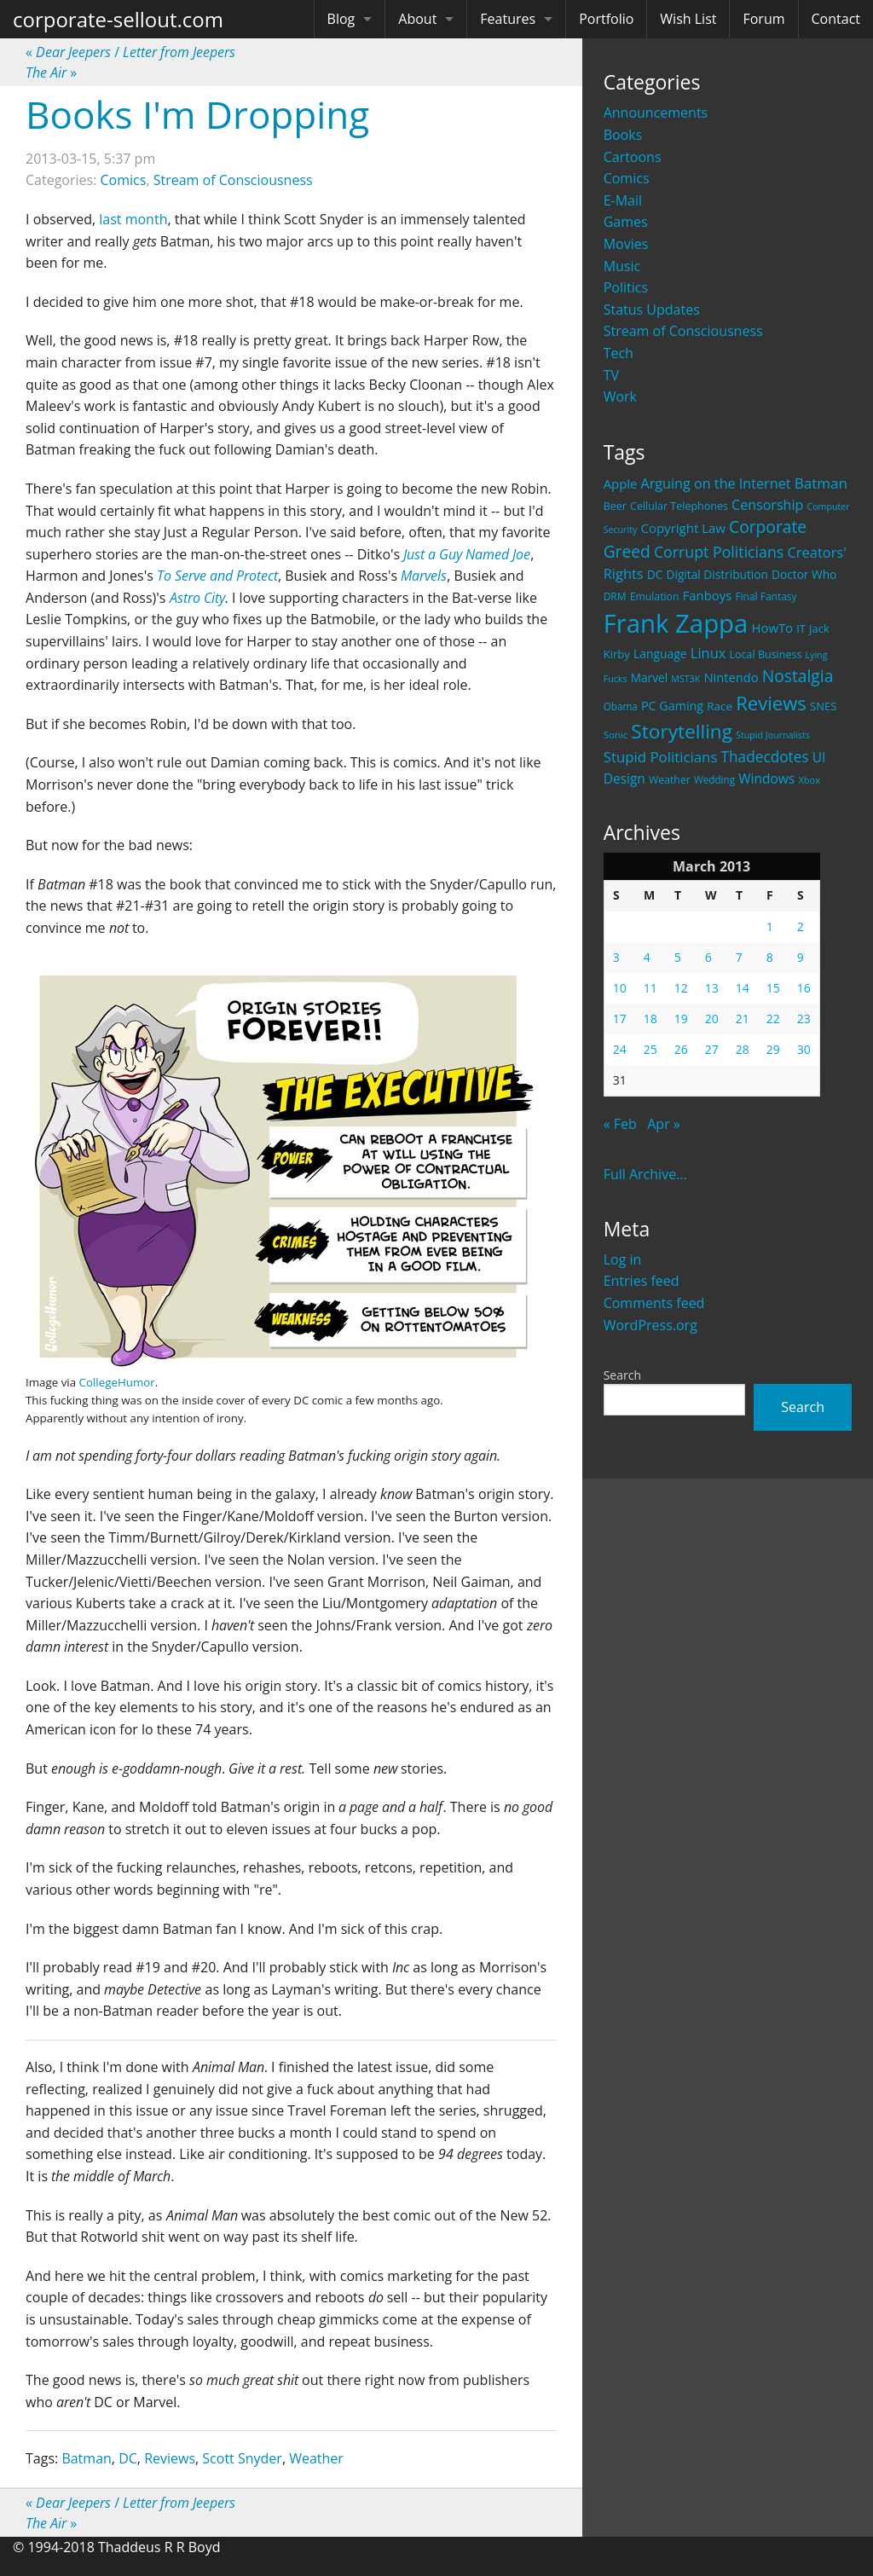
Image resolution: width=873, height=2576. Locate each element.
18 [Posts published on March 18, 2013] (650, 1018)
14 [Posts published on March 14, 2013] (742, 988)
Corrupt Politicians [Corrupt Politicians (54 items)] (718, 551)
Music (622, 266)
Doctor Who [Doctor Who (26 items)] (804, 574)
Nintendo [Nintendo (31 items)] (730, 677)
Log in (623, 1259)
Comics (627, 178)
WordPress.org (650, 1325)
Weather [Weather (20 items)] (670, 780)
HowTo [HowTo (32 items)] (773, 627)
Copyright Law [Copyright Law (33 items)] (682, 527)
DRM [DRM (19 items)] (615, 596)
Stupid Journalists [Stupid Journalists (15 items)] (773, 735)
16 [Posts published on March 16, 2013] (804, 988)
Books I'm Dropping (197, 114)
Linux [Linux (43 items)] (708, 653)
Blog (341, 18)
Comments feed (654, 1303)
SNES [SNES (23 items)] (823, 706)
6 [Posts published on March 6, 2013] (708, 957)
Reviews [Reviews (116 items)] (771, 702)
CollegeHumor (117, 1382)
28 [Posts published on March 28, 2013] (742, 1049)
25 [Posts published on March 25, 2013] (650, 1049)
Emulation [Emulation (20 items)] (654, 596)
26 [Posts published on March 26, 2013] (681, 1049)
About (417, 18)
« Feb (620, 1123)
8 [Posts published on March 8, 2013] (769, 957)
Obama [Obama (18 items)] (621, 706)
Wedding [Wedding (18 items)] (714, 779)
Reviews (169, 2458)
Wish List (688, 18)
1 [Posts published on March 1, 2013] (769, 926)
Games (626, 221)
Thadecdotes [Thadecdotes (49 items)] (765, 757)
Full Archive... (645, 1174)
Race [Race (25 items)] (719, 706)
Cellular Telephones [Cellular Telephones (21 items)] (679, 506)
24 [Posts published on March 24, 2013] (620, 1049)
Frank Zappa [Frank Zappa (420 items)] (676, 623)
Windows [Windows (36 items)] (766, 778)
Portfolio (606, 18)
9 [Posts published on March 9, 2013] (800, 957)
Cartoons (633, 157)
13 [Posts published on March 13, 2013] (712, 988)
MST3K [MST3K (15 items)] (685, 679)
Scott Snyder (242, 2458)
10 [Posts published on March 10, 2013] (620, 988)
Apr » (663, 1123)
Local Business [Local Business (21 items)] (766, 654)
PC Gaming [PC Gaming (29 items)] (672, 706)
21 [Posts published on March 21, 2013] (742, 1018)
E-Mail (623, 200)
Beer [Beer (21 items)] (615, 506)
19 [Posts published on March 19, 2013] (681, 1018)
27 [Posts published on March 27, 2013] (712, 1049)
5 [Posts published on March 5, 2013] (677, 957)
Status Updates (652, 309)
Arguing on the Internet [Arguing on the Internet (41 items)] (716, 483)
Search (622, 1375)
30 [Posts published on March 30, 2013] (804, 1049)
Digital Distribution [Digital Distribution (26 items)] (717, 574)
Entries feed (641, 1280)
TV (611, 375)
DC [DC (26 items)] (655, 574)
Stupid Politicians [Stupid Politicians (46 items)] (661, 757)
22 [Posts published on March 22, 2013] (773, 1018)
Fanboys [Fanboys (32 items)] (707, 595)
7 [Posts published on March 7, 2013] (739, 957)
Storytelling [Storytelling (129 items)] (681, 731)
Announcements (656, 112)
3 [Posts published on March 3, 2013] (616, 957)
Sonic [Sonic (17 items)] (616, 734)
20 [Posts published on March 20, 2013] (712, 1018)
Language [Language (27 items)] (660, 653)
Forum (763, 18)
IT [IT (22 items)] (801, 628)
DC (128, 2458)
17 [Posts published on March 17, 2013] (620, 1018)
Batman (86, 2458)
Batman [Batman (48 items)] (821, 483)
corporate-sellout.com (118, 19)
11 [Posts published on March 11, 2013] (650, 988)
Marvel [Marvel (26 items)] (649, 677)
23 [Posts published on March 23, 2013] (804, 1018)
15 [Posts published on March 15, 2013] (773, 988)
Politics (626, 287)
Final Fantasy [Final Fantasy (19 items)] (765, 596)
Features (507, 18)
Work (620, 396)
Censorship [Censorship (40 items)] (767, 504)
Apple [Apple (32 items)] (621, 483)
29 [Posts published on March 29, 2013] (773, 1049)
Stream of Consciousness (683, 330)
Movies (626, 243)
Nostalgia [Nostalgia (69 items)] (797, 675)
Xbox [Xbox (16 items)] (809, 779)
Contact (836, 18)
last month (133, 219)
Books (623, 134)
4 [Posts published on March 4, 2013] (647, 957)
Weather (316, 2458)
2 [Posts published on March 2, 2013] (800, 926)
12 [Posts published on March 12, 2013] (681, 988)
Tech (618, 353)
